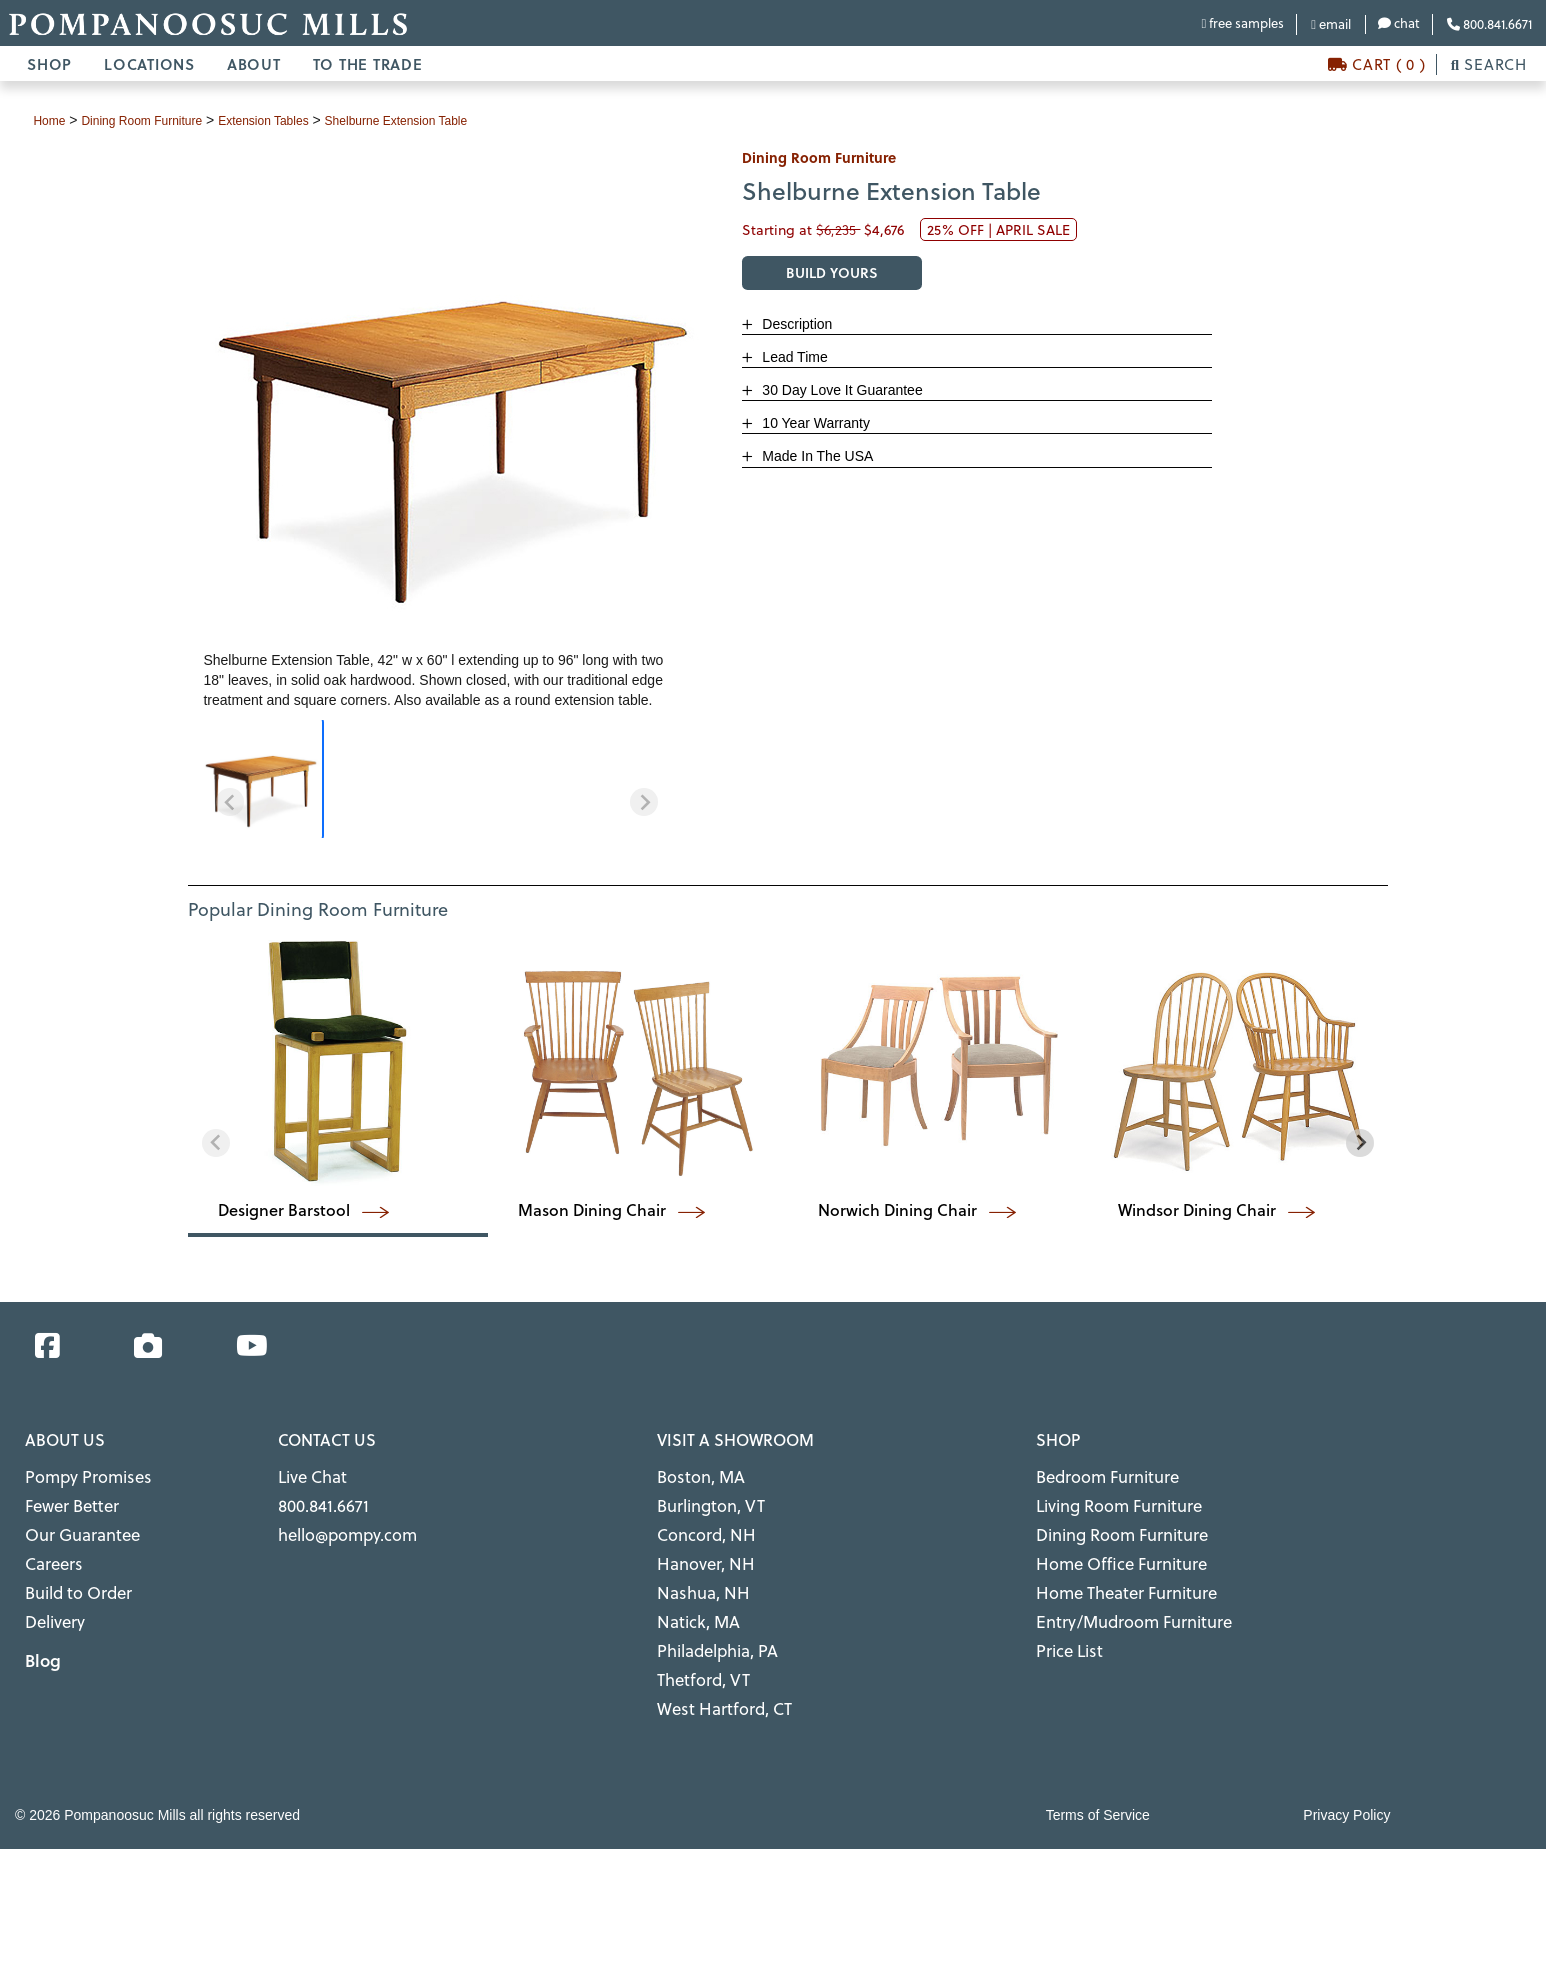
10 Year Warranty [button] (814, 423)
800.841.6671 (1489, 23)
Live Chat (308, 1474)
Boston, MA (694, 1474)
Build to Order (72, 1574)
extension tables (297, 120)
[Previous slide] (230, 802)
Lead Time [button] (792, 357)
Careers (49, 1549)
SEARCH (1489, 64)
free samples (1242, 22)
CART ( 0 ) (1377, 64)
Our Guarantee (74, 1524)
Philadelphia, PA (710, 1624)
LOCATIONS (149, 64)
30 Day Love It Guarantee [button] (840, 390)
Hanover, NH (699, 1549)
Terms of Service (1098, 1779)
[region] (437, 779)
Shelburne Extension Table (448, 120)
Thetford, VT (697, 1649)
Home (51, 120)
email (1331, 23)
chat (1399, 22)
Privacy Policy (1346, 1779)
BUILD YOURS (832, 272)
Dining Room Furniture (1109, 1524)
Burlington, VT (703, 1499)
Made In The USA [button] (815, 456)
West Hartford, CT (714, 1674)
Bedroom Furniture (1097, 1474)
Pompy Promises (78, 1474)
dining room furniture (157, 120)
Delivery (51, 1599)
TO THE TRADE (368, 64)
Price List (1065, 1624)
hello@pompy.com (338, 1524)
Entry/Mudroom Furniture (1118, 1599)
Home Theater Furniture (1113, 1574)
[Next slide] (644, 802)
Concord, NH (699, 1524)
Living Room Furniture (1107, 1499)
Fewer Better (66, 1499)
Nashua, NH (696, 1574)
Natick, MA (693, 1599)
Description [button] (795, 324)
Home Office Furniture (1109, 1549)
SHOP (49, 64)
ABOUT (254, 64)
